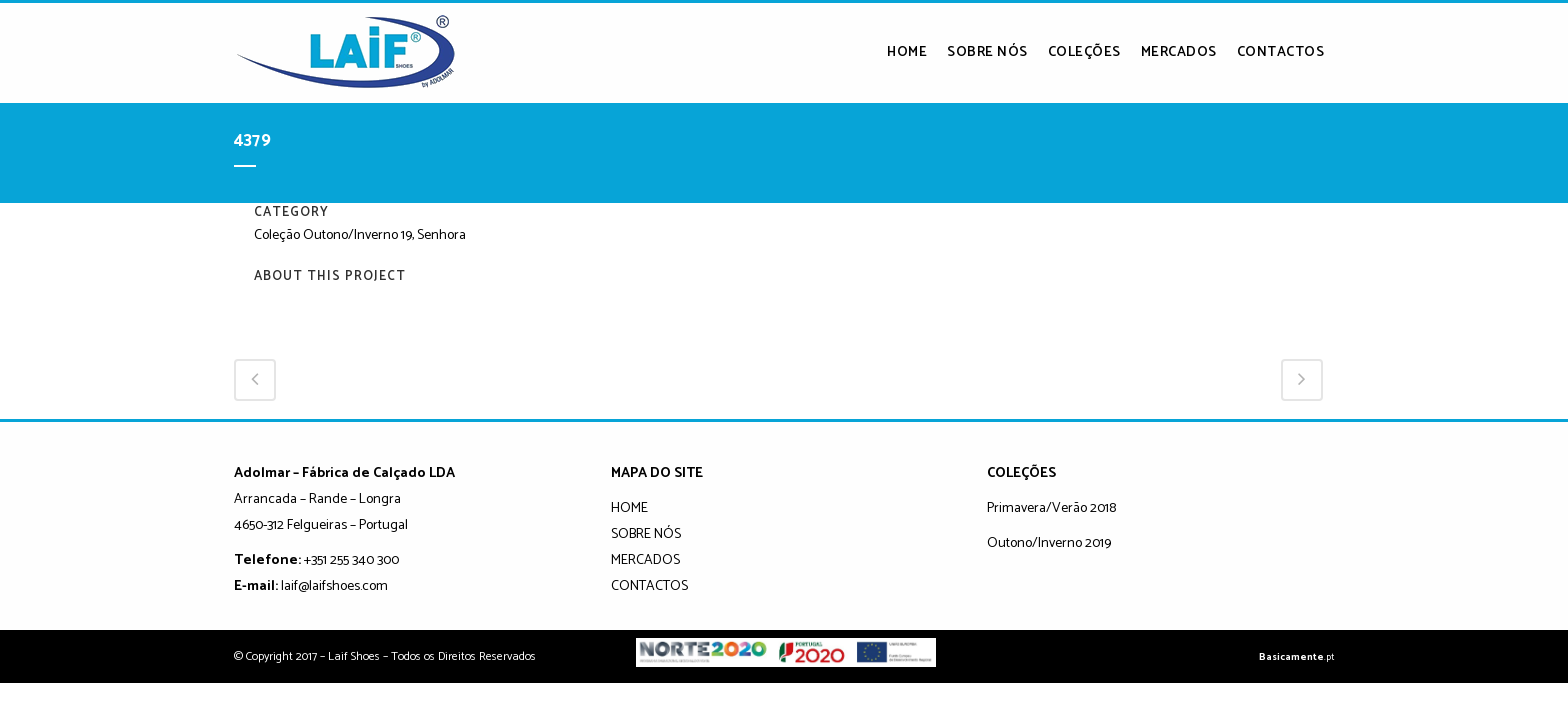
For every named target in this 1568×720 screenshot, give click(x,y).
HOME (629, 508)
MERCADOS (645, 560)
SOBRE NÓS (646, 534)
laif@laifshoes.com (334, 586)
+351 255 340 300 (351, 560)
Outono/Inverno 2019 (1049, 543)
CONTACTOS (649, 586)
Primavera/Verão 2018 (1051, 508)
